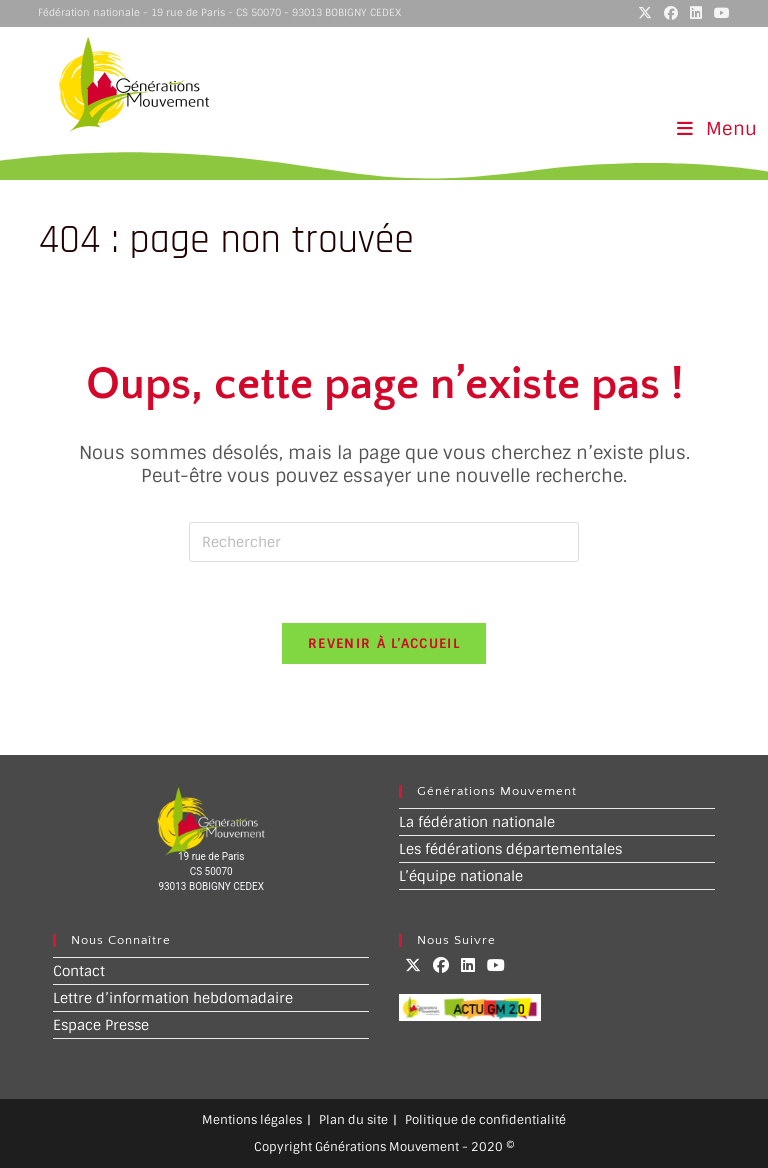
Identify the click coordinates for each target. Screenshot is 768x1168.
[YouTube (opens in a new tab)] (719, 13)
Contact (79, 971)
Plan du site (353, 1120)
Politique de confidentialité (485, 1120)
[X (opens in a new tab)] (645, 13)
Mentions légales (252, 1120)
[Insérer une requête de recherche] (384, 542)
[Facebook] (441, 965)
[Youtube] (496, 965)
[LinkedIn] (468, 965)
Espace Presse (101, 1025)
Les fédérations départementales (510, 849)
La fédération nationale (477, 822)
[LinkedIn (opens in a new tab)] (696, 13)
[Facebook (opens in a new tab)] (671, 13)
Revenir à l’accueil (384, 643)
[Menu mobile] (717, 129)
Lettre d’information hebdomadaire (173, 998)
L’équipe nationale (461, 876)
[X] (413, 965)
